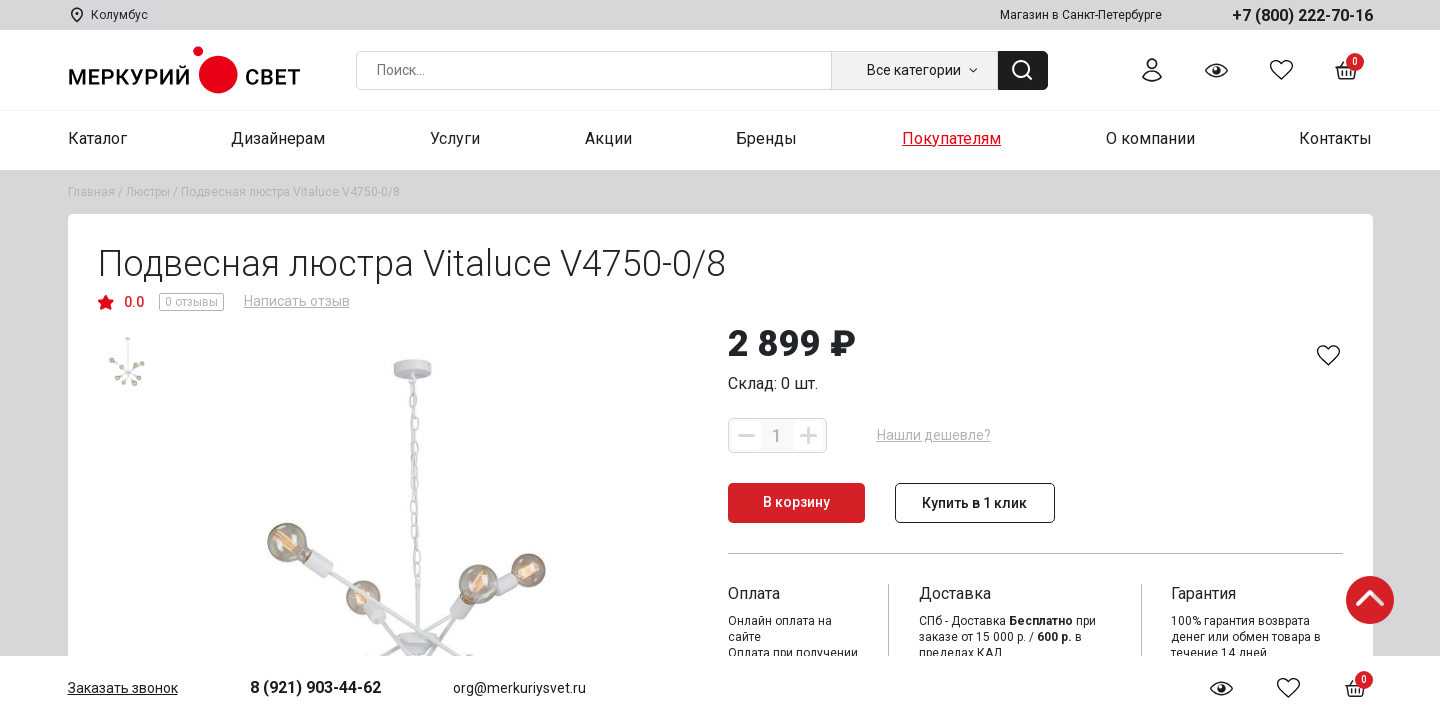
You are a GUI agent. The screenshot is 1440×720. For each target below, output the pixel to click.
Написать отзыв (297, 301)
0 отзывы (191, 302)
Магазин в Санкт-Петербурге (1081, 15)
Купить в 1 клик (974, 503)
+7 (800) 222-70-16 (1302, 15)
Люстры (148, 192)
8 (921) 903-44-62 (315, 687)
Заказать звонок (123, 688)
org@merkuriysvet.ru (519, 688)
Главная (91, 192)
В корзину (796, 502)
